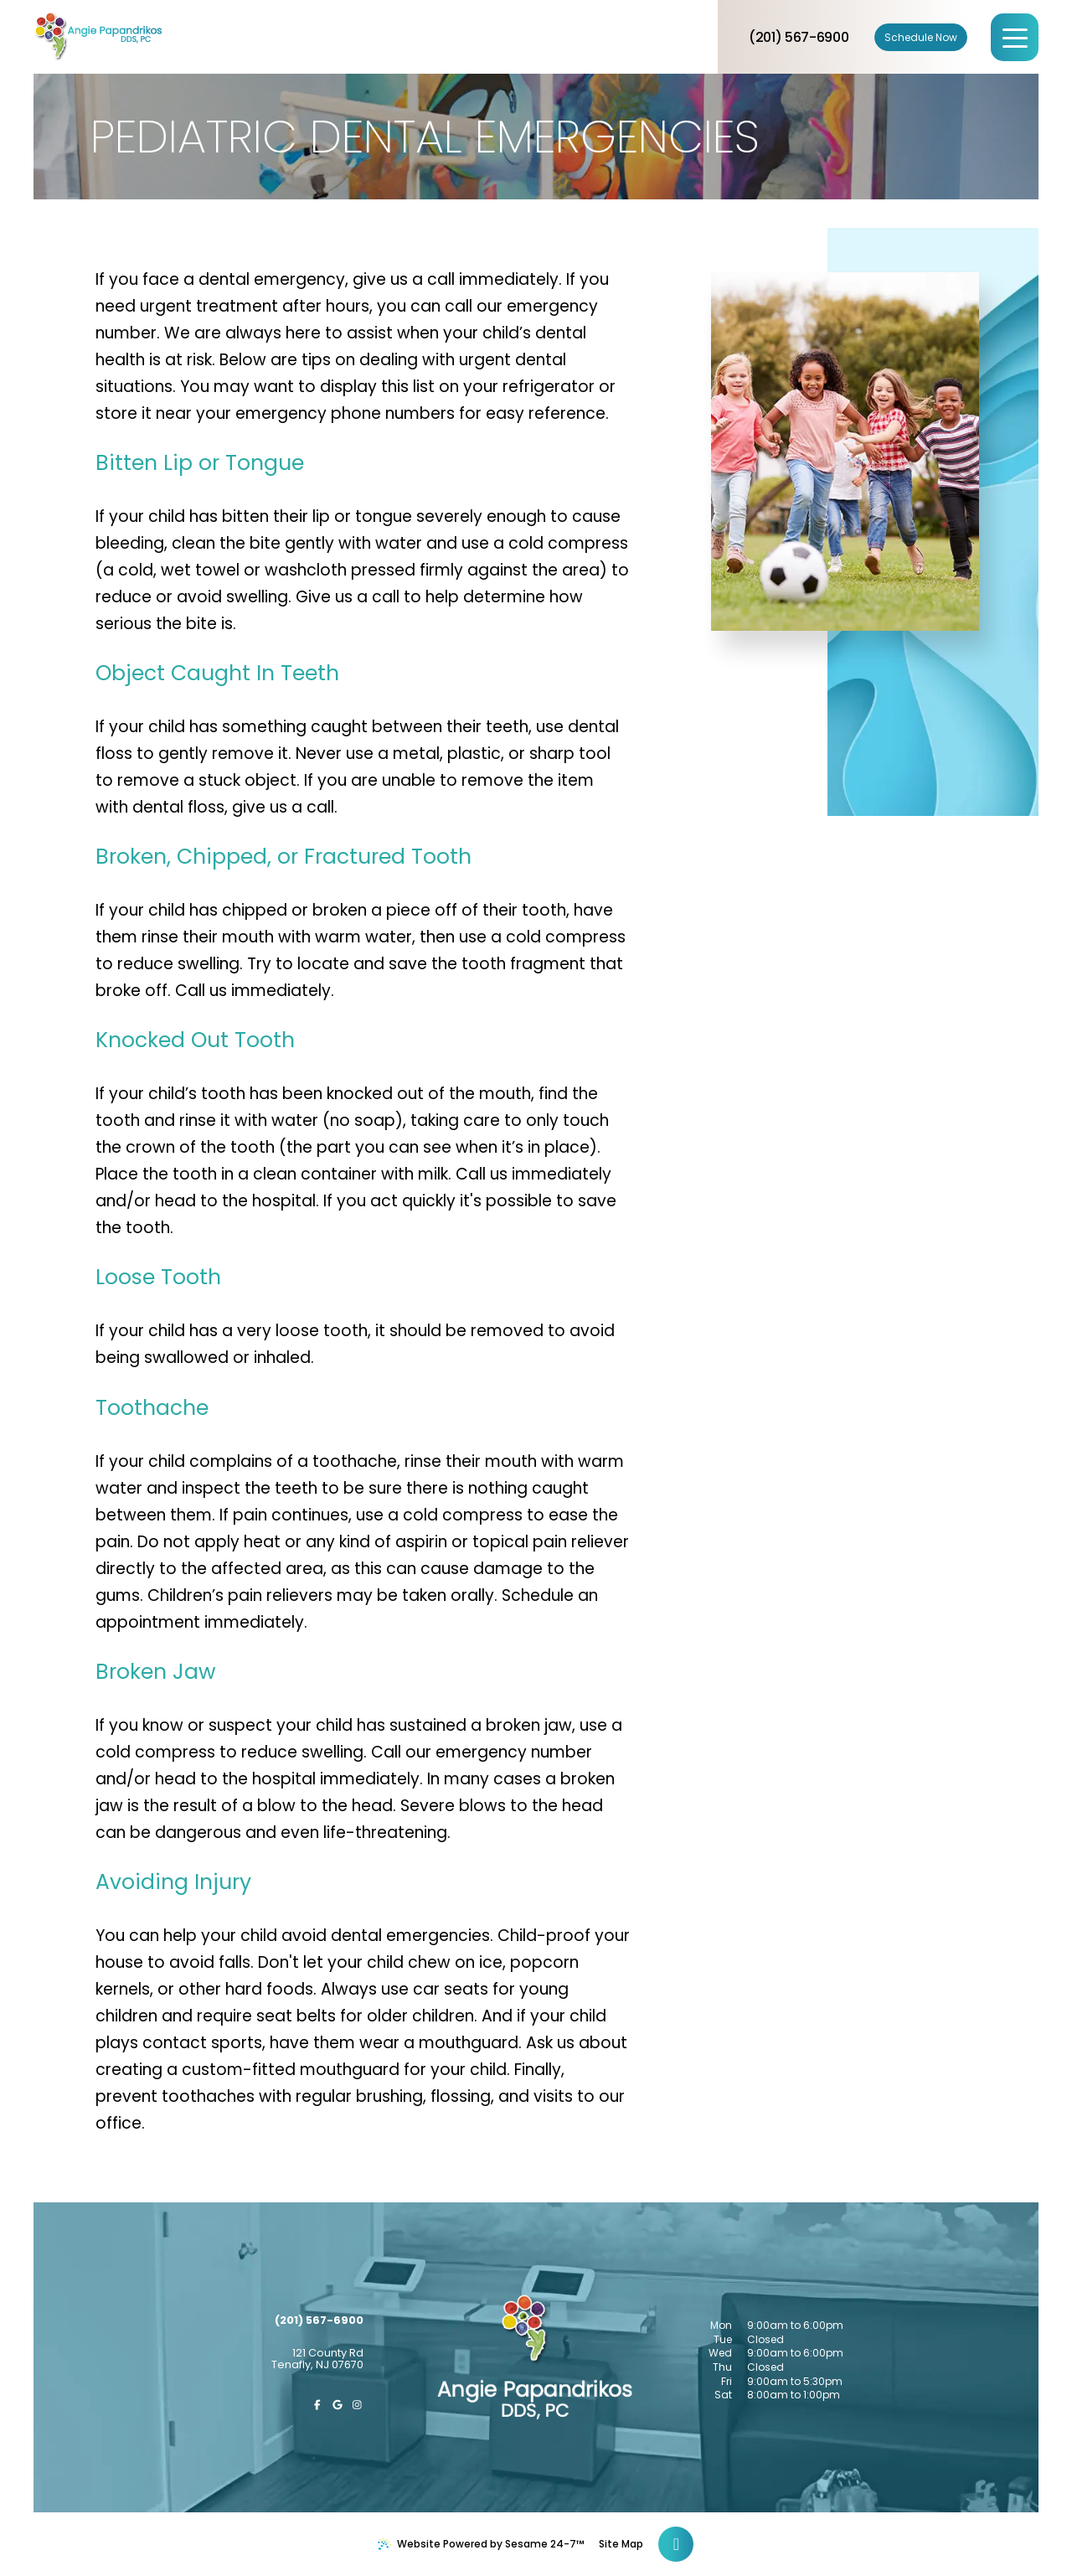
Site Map (621, 2544)
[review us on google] (337, 2405)
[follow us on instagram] (358, 2405)
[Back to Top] (675, 2544)
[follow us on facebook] (317, 2405)
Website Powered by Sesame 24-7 (481, 2544)
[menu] (1014, 37)
